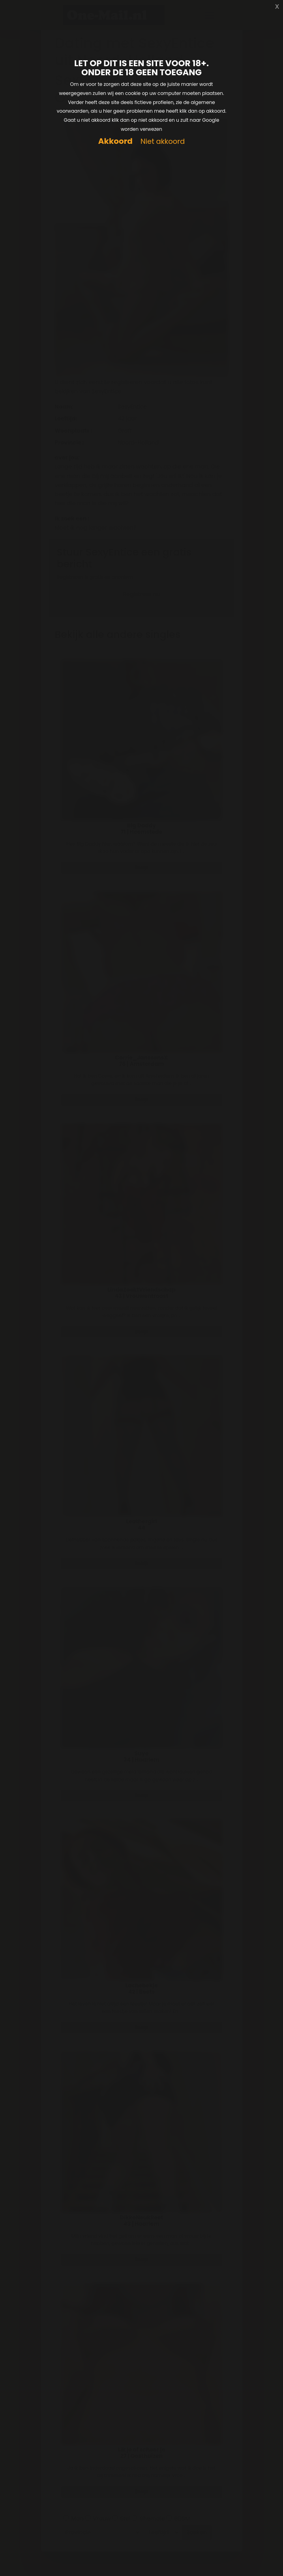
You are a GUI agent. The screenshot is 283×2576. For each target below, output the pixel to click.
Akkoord (115, 141)
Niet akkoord (163, 141)
